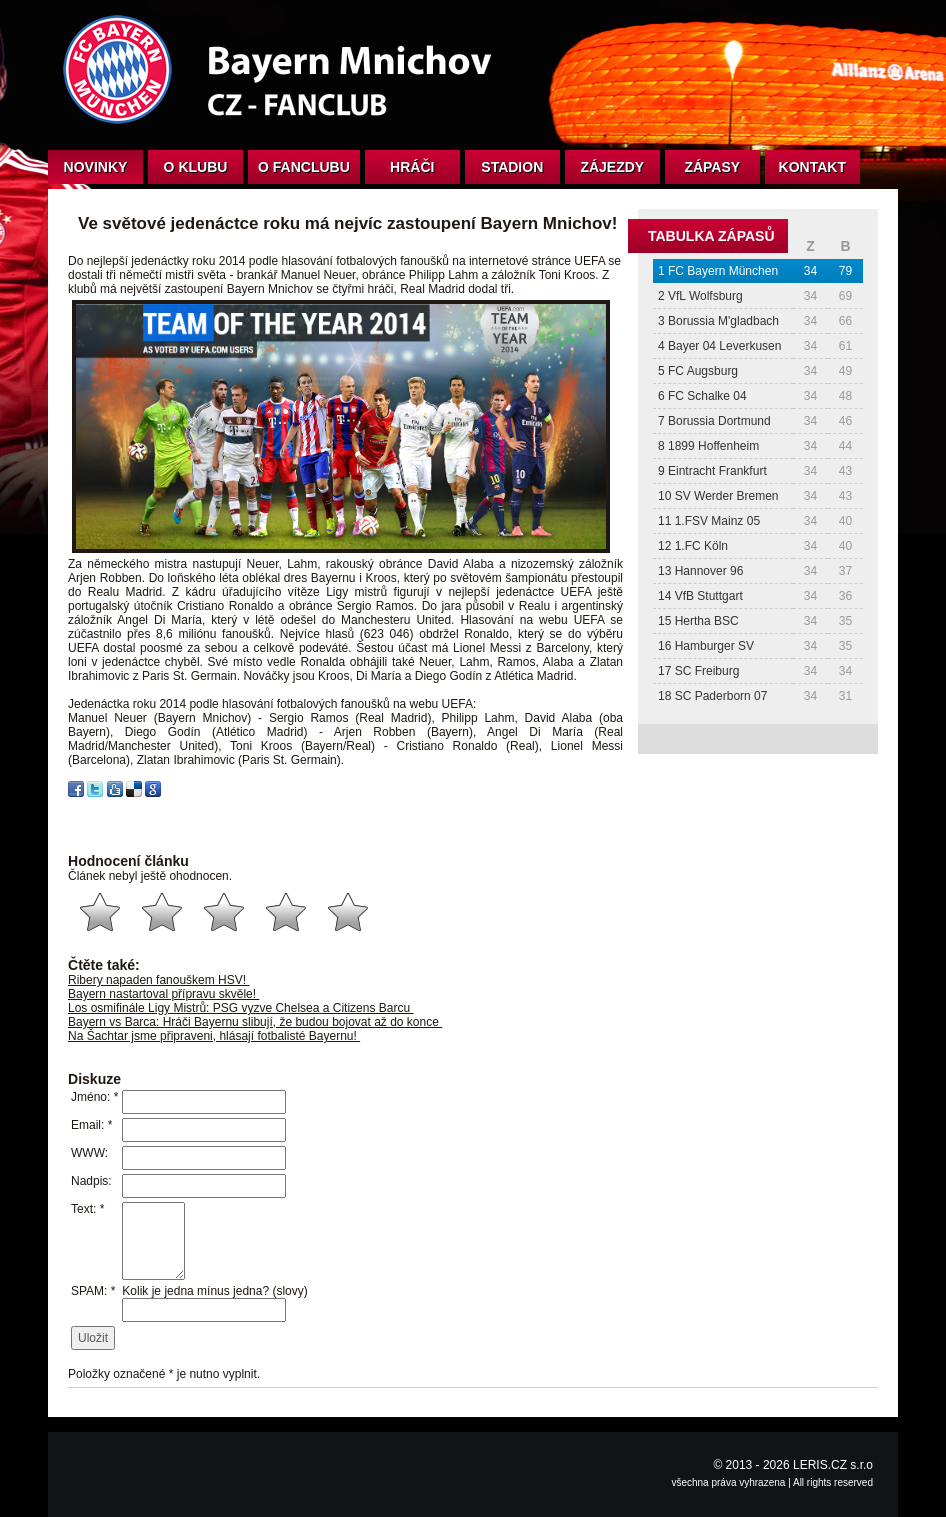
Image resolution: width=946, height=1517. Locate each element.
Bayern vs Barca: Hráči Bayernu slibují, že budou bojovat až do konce (255, 1022)
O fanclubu (304, 167)
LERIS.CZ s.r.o (833, 1465)
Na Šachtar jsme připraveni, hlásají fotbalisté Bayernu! (214, 1036)
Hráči (412, 167)
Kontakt (812, 167)
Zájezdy (612, 167)
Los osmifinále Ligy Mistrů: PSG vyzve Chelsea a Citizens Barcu (240, 1008)
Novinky (96, 167)
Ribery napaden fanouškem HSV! (158, 980)
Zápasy (712, 167)
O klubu (196, 167)
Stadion (512, 167)
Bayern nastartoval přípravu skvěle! (163, 994)
